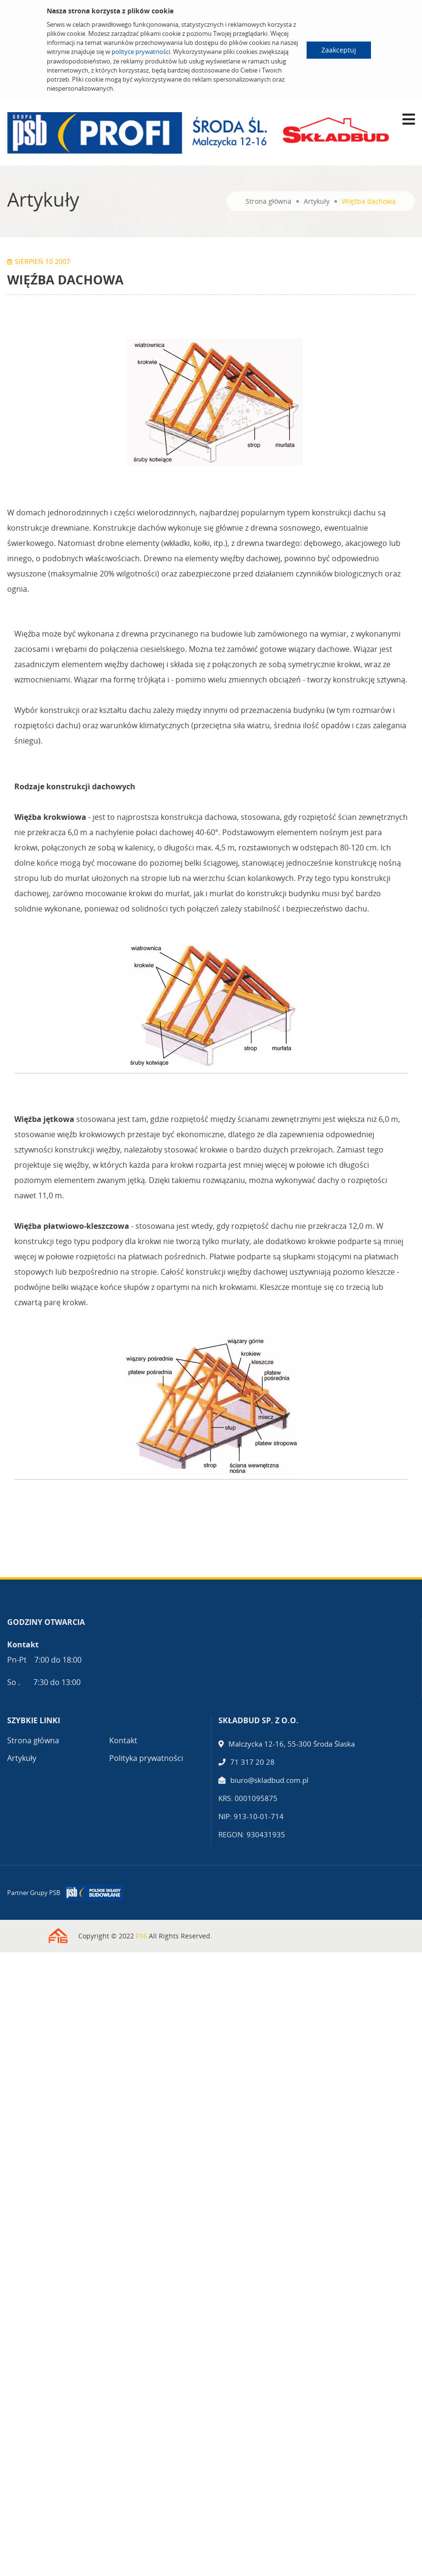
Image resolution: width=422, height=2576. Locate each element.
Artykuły (316, 201)
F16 (141, 1935)
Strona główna (268, 201)
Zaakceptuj (338, 49)
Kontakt (123, 1740)
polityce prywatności (141, 51)
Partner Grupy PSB (33, 1892)
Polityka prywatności (146, 1758)
